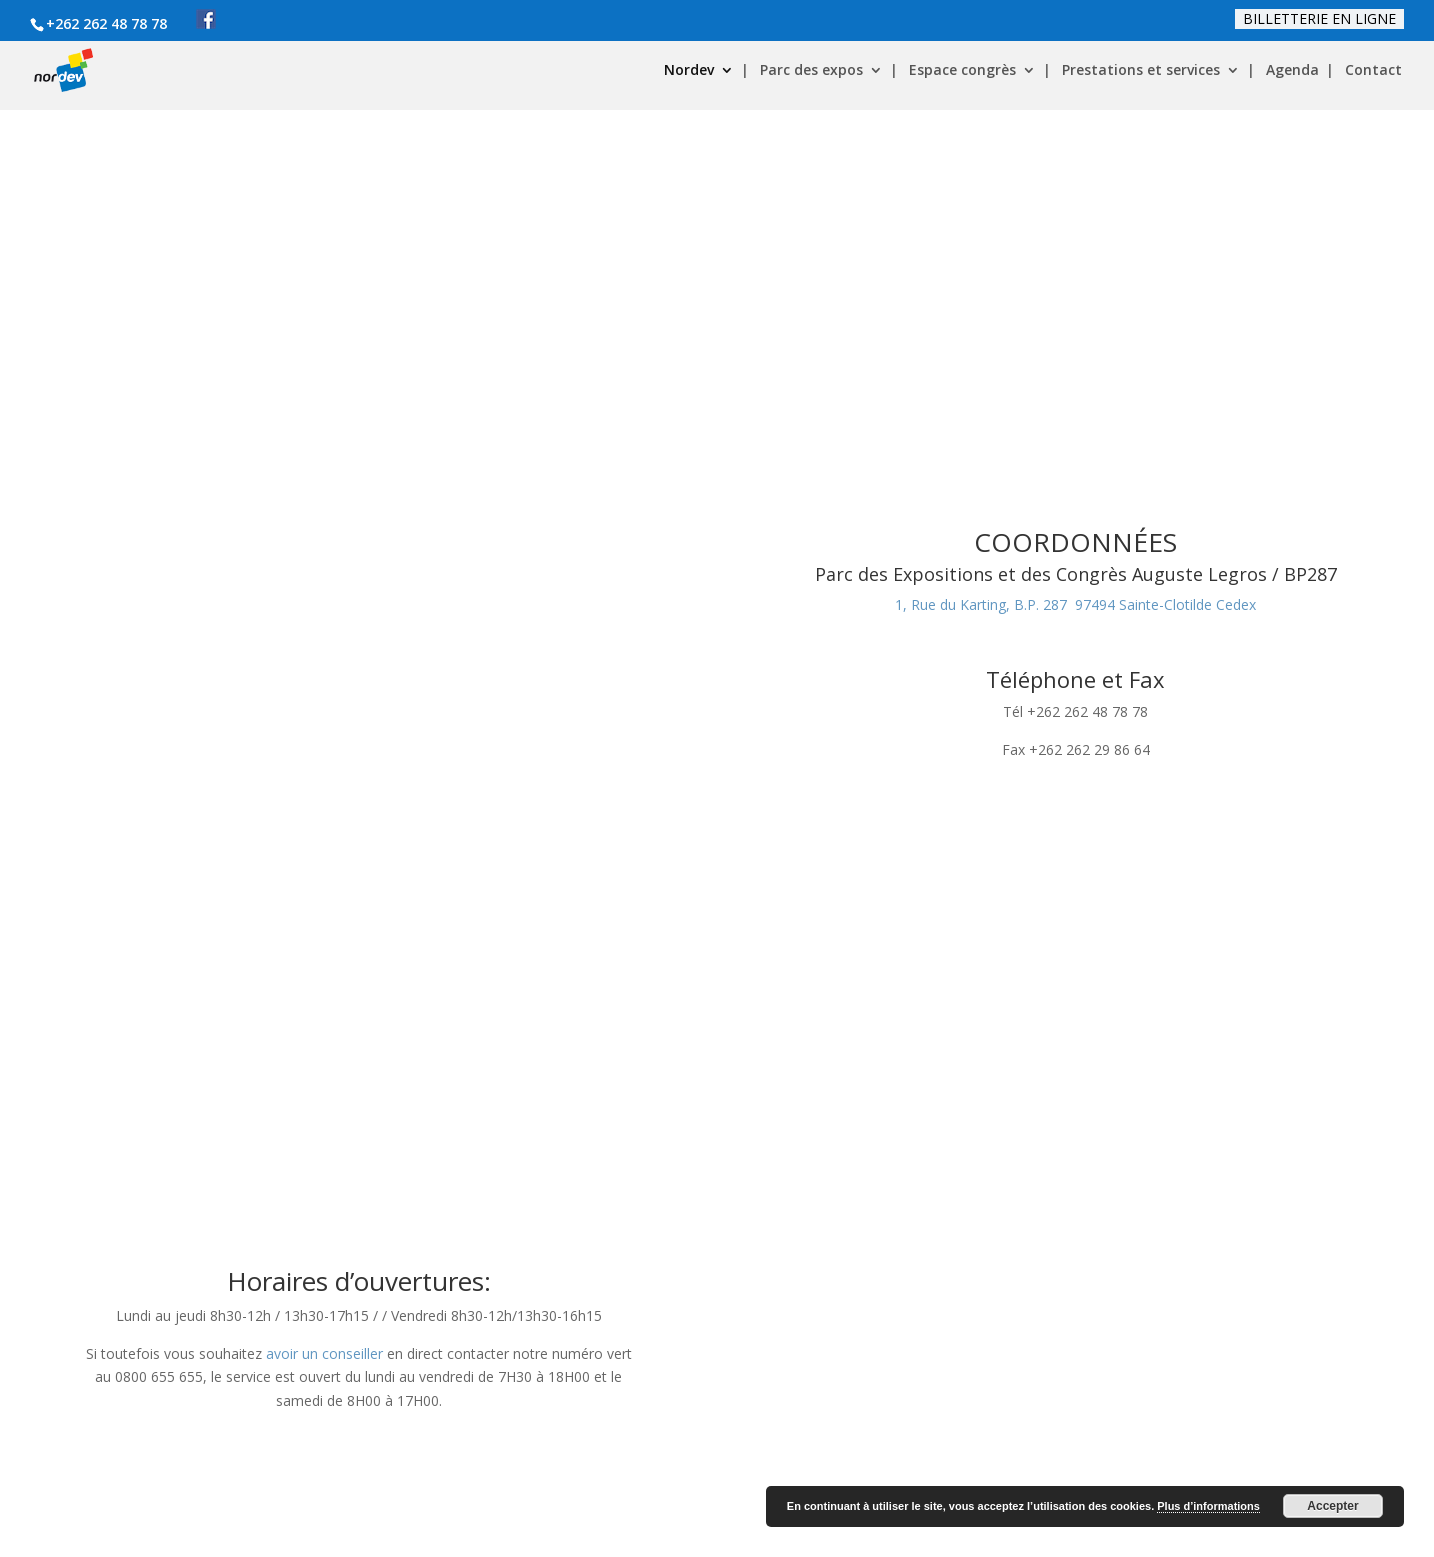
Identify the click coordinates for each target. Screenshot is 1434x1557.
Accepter (1332, 1506)
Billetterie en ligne (1319, 18)
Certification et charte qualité (533, 1480)
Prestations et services (1141, 71)
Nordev (689, 71)
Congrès (1097, 1191)
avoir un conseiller (324, 934)
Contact (1373, 71)
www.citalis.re (839, 1253)
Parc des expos (811, 71)
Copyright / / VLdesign (203, 1529)
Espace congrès (962, 71)
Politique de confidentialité (527, 1457)
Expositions (985, 1191)
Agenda (1292, 71)
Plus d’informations (1208, 1506)
